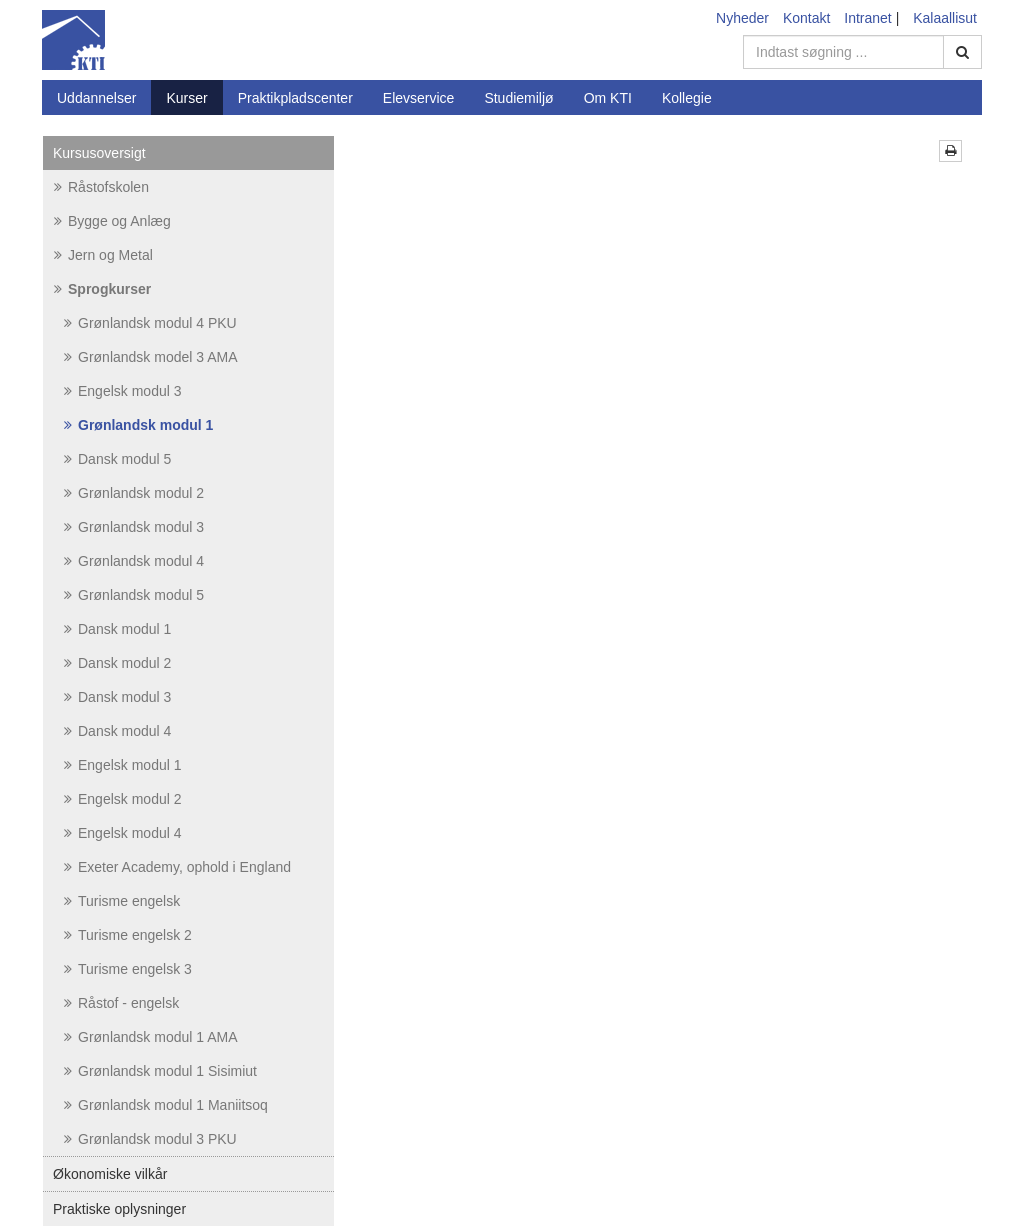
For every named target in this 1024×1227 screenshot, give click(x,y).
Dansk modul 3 (117, 697)
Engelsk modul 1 (123, 765)
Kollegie (687, 98)
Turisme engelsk (122, 901)
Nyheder (742, 18)
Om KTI (608, 98)
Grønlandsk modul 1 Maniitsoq (166, 1105)
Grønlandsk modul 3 (134, 527)
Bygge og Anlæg (112, 221)
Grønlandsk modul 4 (134, 561)
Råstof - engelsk (121, 1003)
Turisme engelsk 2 (128, 935)
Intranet (867, 18)
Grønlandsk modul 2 (134, 493)
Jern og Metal (103, 255)
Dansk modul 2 (117, 663)
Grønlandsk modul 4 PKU (150, 323)
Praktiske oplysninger (119, 1209)
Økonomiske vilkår (110, 1174)
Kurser (186, 98)
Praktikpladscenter (295, 98)
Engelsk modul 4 (123, 833)
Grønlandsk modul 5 (134, 595)
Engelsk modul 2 (123, 799)
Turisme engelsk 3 (128, 969)
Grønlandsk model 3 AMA (151, 357)
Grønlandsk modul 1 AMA (151, 1037)
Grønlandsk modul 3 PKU (150, 1139)
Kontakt (806, 18)
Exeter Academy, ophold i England (177, 867)
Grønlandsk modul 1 (138, 425)
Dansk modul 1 (117, 629)
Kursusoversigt (99, 153)
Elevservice (419, 98)
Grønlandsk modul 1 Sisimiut (160, 1071)
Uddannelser (96, 98)
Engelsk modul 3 (123, 391)
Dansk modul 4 (117, 731)
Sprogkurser (102, 289)
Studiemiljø (518, 98)
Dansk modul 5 (117, 459)
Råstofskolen (101, 187)
